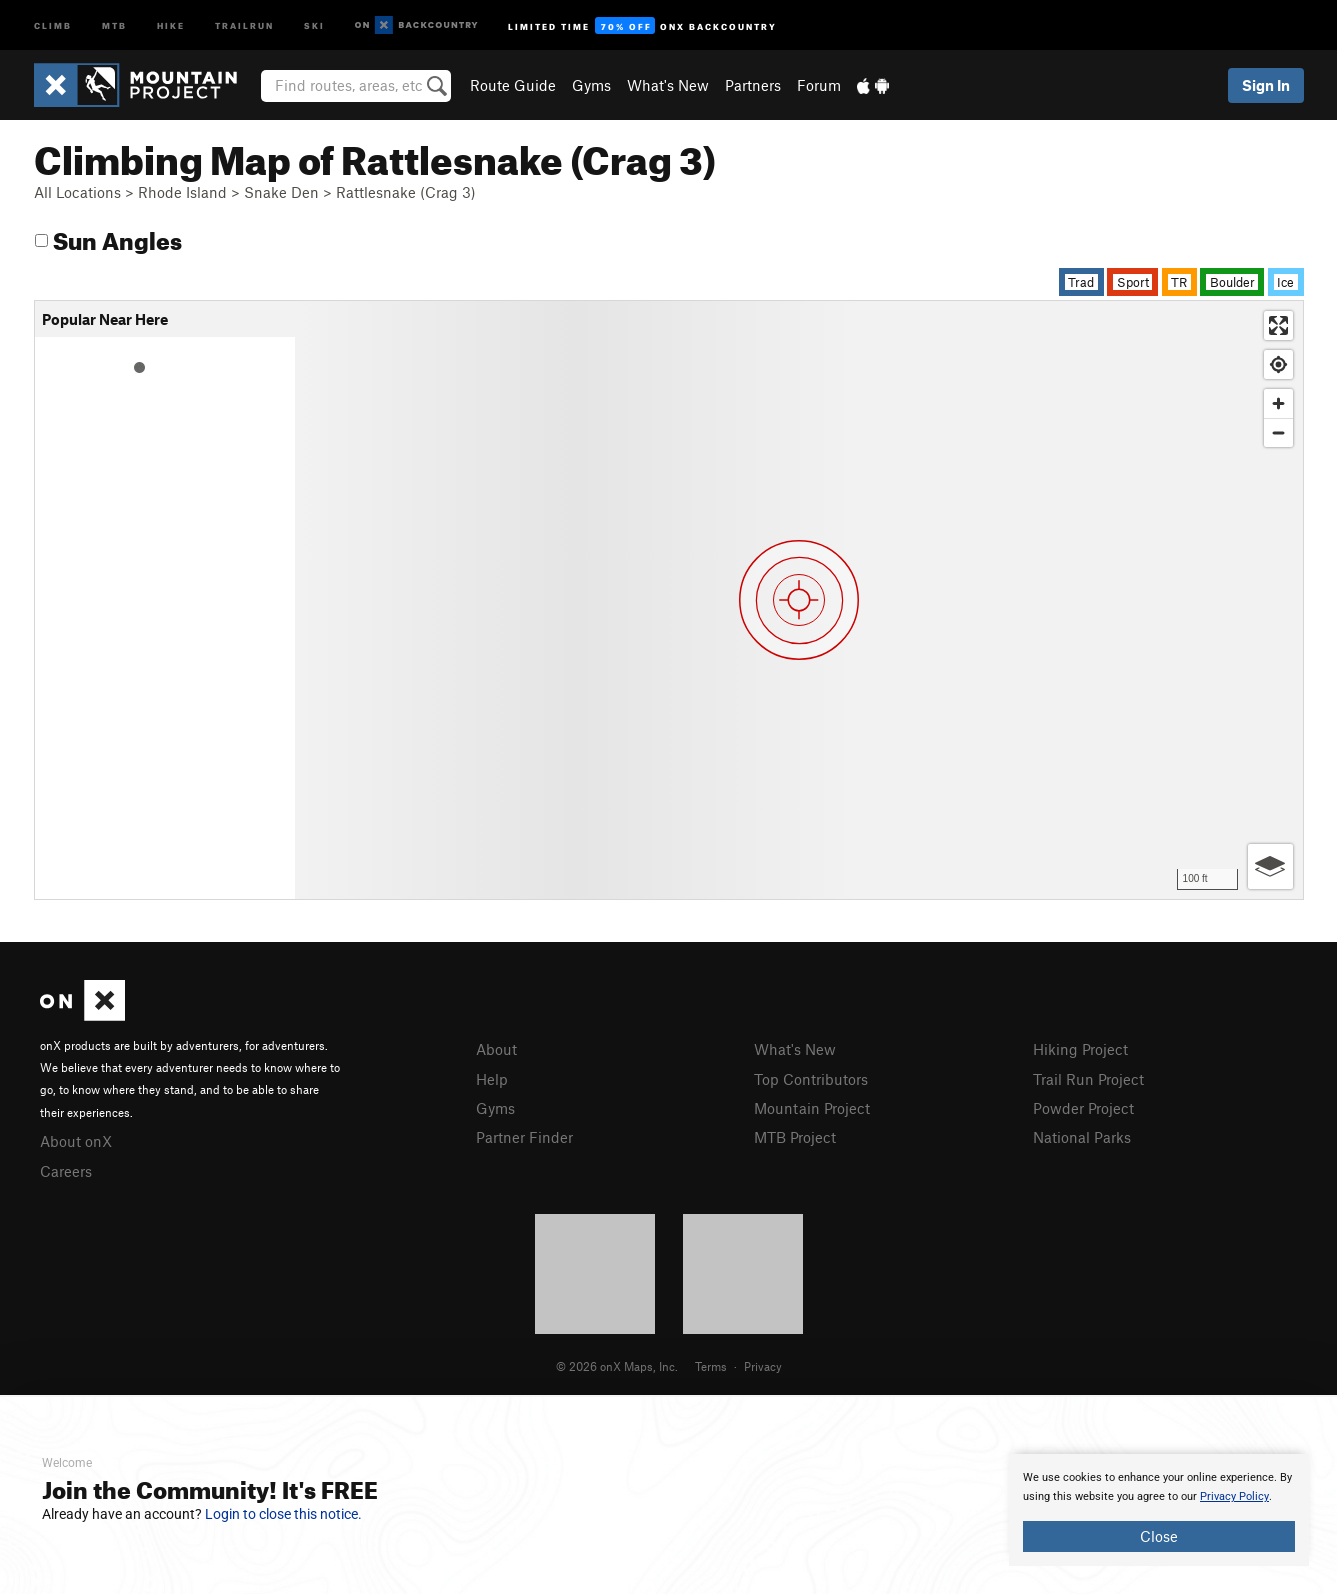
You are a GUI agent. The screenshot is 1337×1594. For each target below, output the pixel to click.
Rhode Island (182, 192)
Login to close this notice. (283, 1514)
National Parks (1082, 1137)
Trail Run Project (1088, 1079)
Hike (171, 24)
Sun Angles (108, 237)
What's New (668, 85)
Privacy (763, 1366)
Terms (711, 1366)
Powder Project (1083, 1108)
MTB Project (795, 1137)
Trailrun (244, 24)
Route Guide (513, 85)
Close (1159, 1536)
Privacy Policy (1234, 1496)
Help (492, 1079)
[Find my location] (1278, 364)
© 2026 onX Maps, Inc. (617, 1366)
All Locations (77, 192)
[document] (1159, 1510)
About (496, 1049)
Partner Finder (524, 1137)
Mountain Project (812, 1108)
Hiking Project (1080, 1049)
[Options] (1270, 866)
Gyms (591, 85)
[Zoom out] (1278, 432)
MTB (114, 24)
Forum (819, 85)
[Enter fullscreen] (1278, 325)
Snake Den (281, 192)
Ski (314, 24)
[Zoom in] (1278, 403)
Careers (66, 1171)
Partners (753, 85)
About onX (76, 1141)
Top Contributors (811, 1079)
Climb (53, 24)
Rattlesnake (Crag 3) (406, 192)
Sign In (1266, 85)
